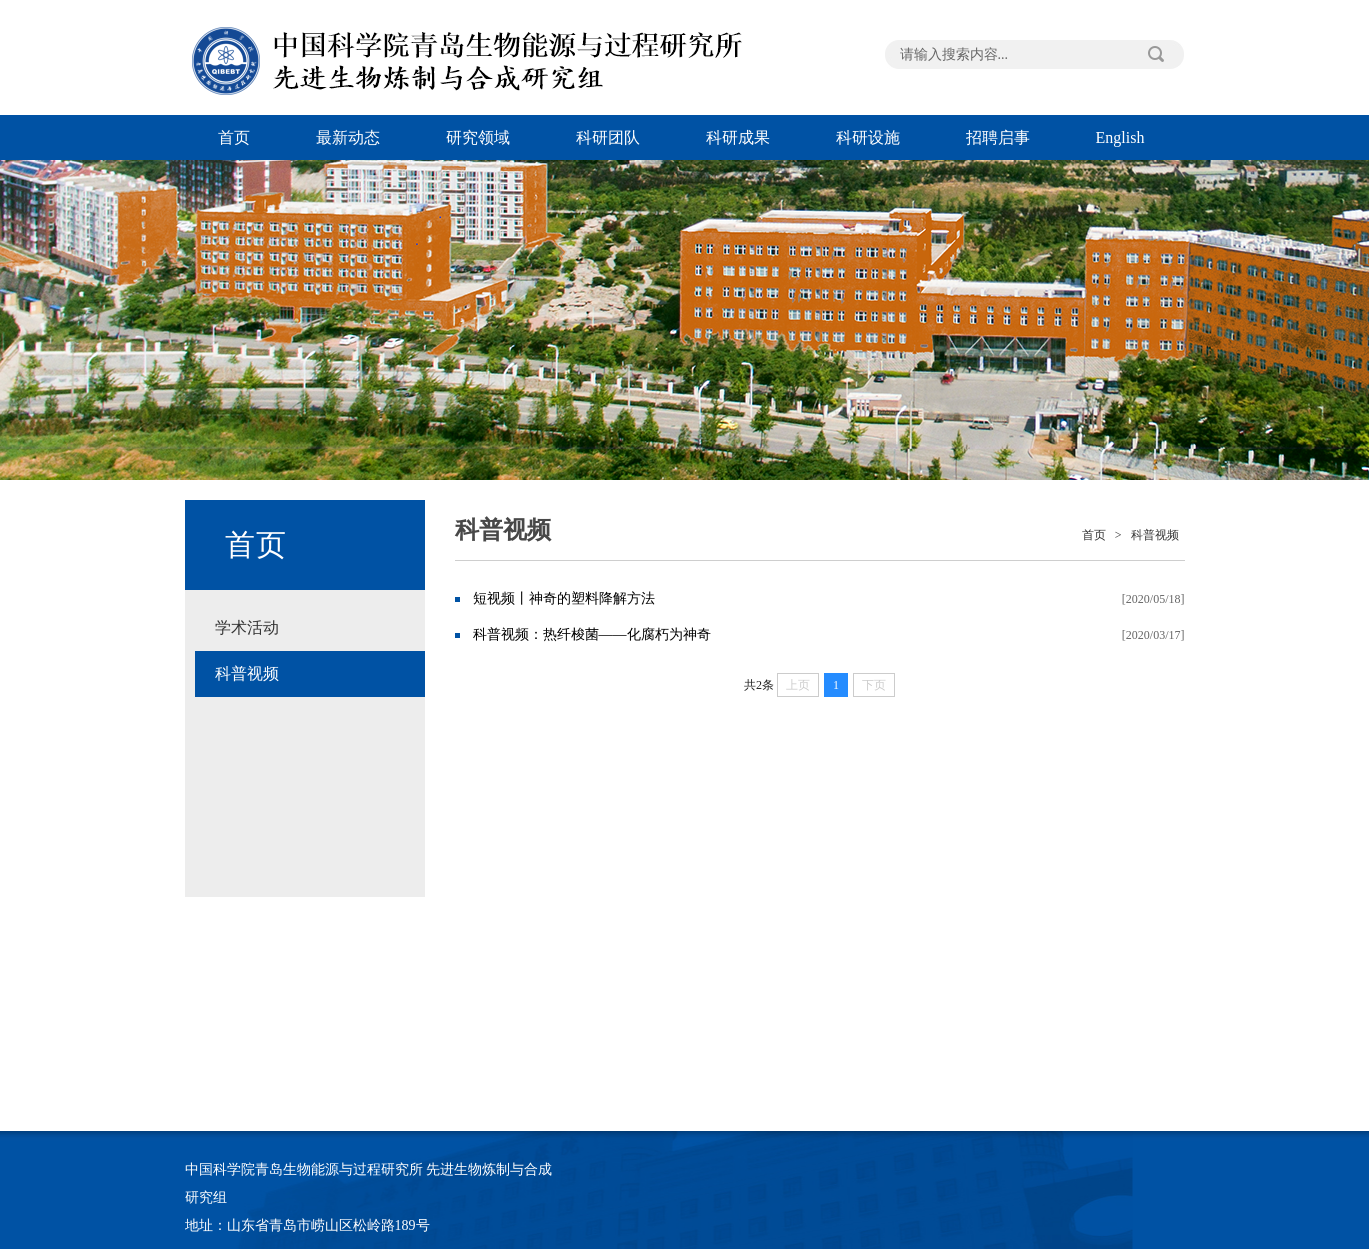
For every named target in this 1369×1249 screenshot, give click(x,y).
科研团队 (608, 137)
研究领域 (478, 137)
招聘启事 (998, 137)
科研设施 (868, 137)
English (1120, 137)
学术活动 (247, 627)
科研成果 (738, 137)
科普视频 (247, 673)
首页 (234, 137)
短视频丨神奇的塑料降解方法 (564, 598)
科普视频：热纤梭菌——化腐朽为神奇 (592, 634)
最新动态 (348, 137)
